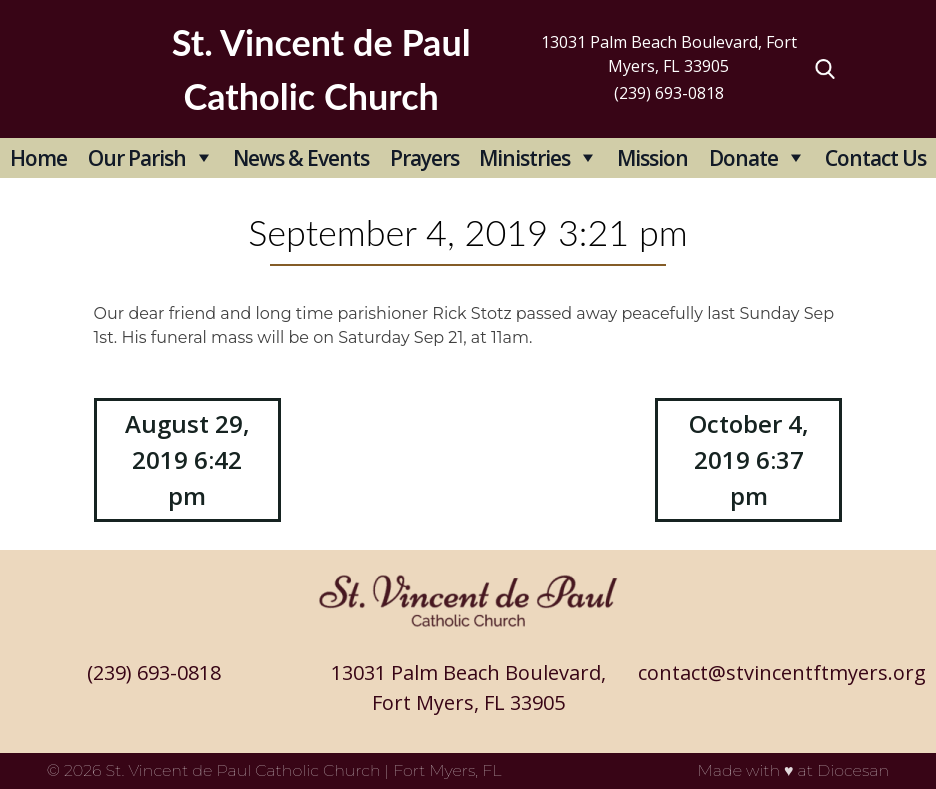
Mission (652, 158)
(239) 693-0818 (669, 93)
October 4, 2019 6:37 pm (749, 459)
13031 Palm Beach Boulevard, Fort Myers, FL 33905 (669, 54)
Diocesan (853, 770)
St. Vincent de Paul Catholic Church (243, 770)
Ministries (524, 158)
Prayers (424, 158)
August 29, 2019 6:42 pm (187, 459)
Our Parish (137, 158)
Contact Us (875, 158)
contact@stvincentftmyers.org (782, 672)
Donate (743, 158)
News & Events (301, 158)
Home (38, 158)
